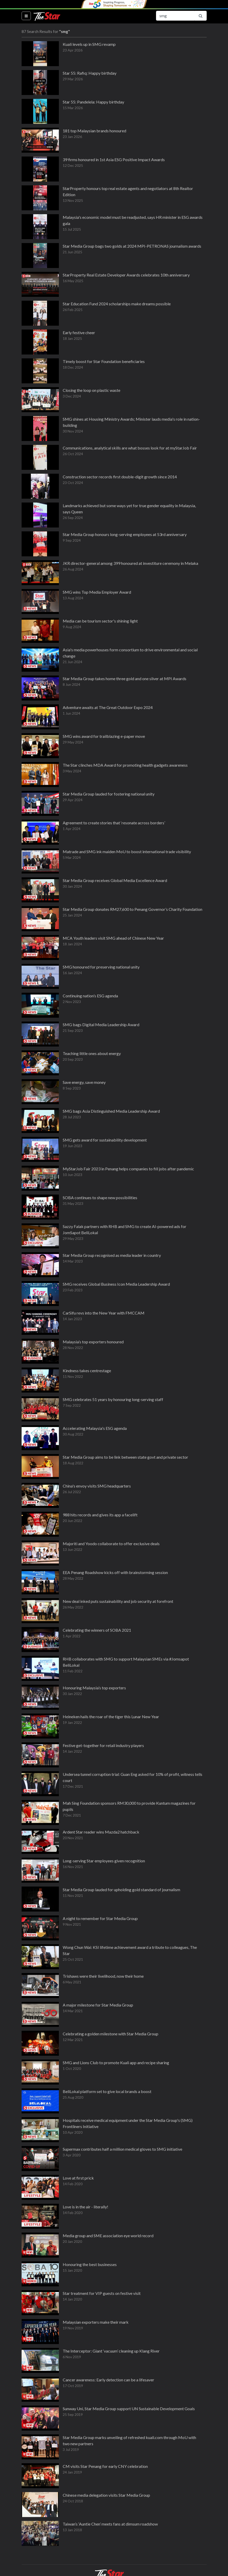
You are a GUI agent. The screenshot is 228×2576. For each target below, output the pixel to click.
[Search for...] (175, 16)
